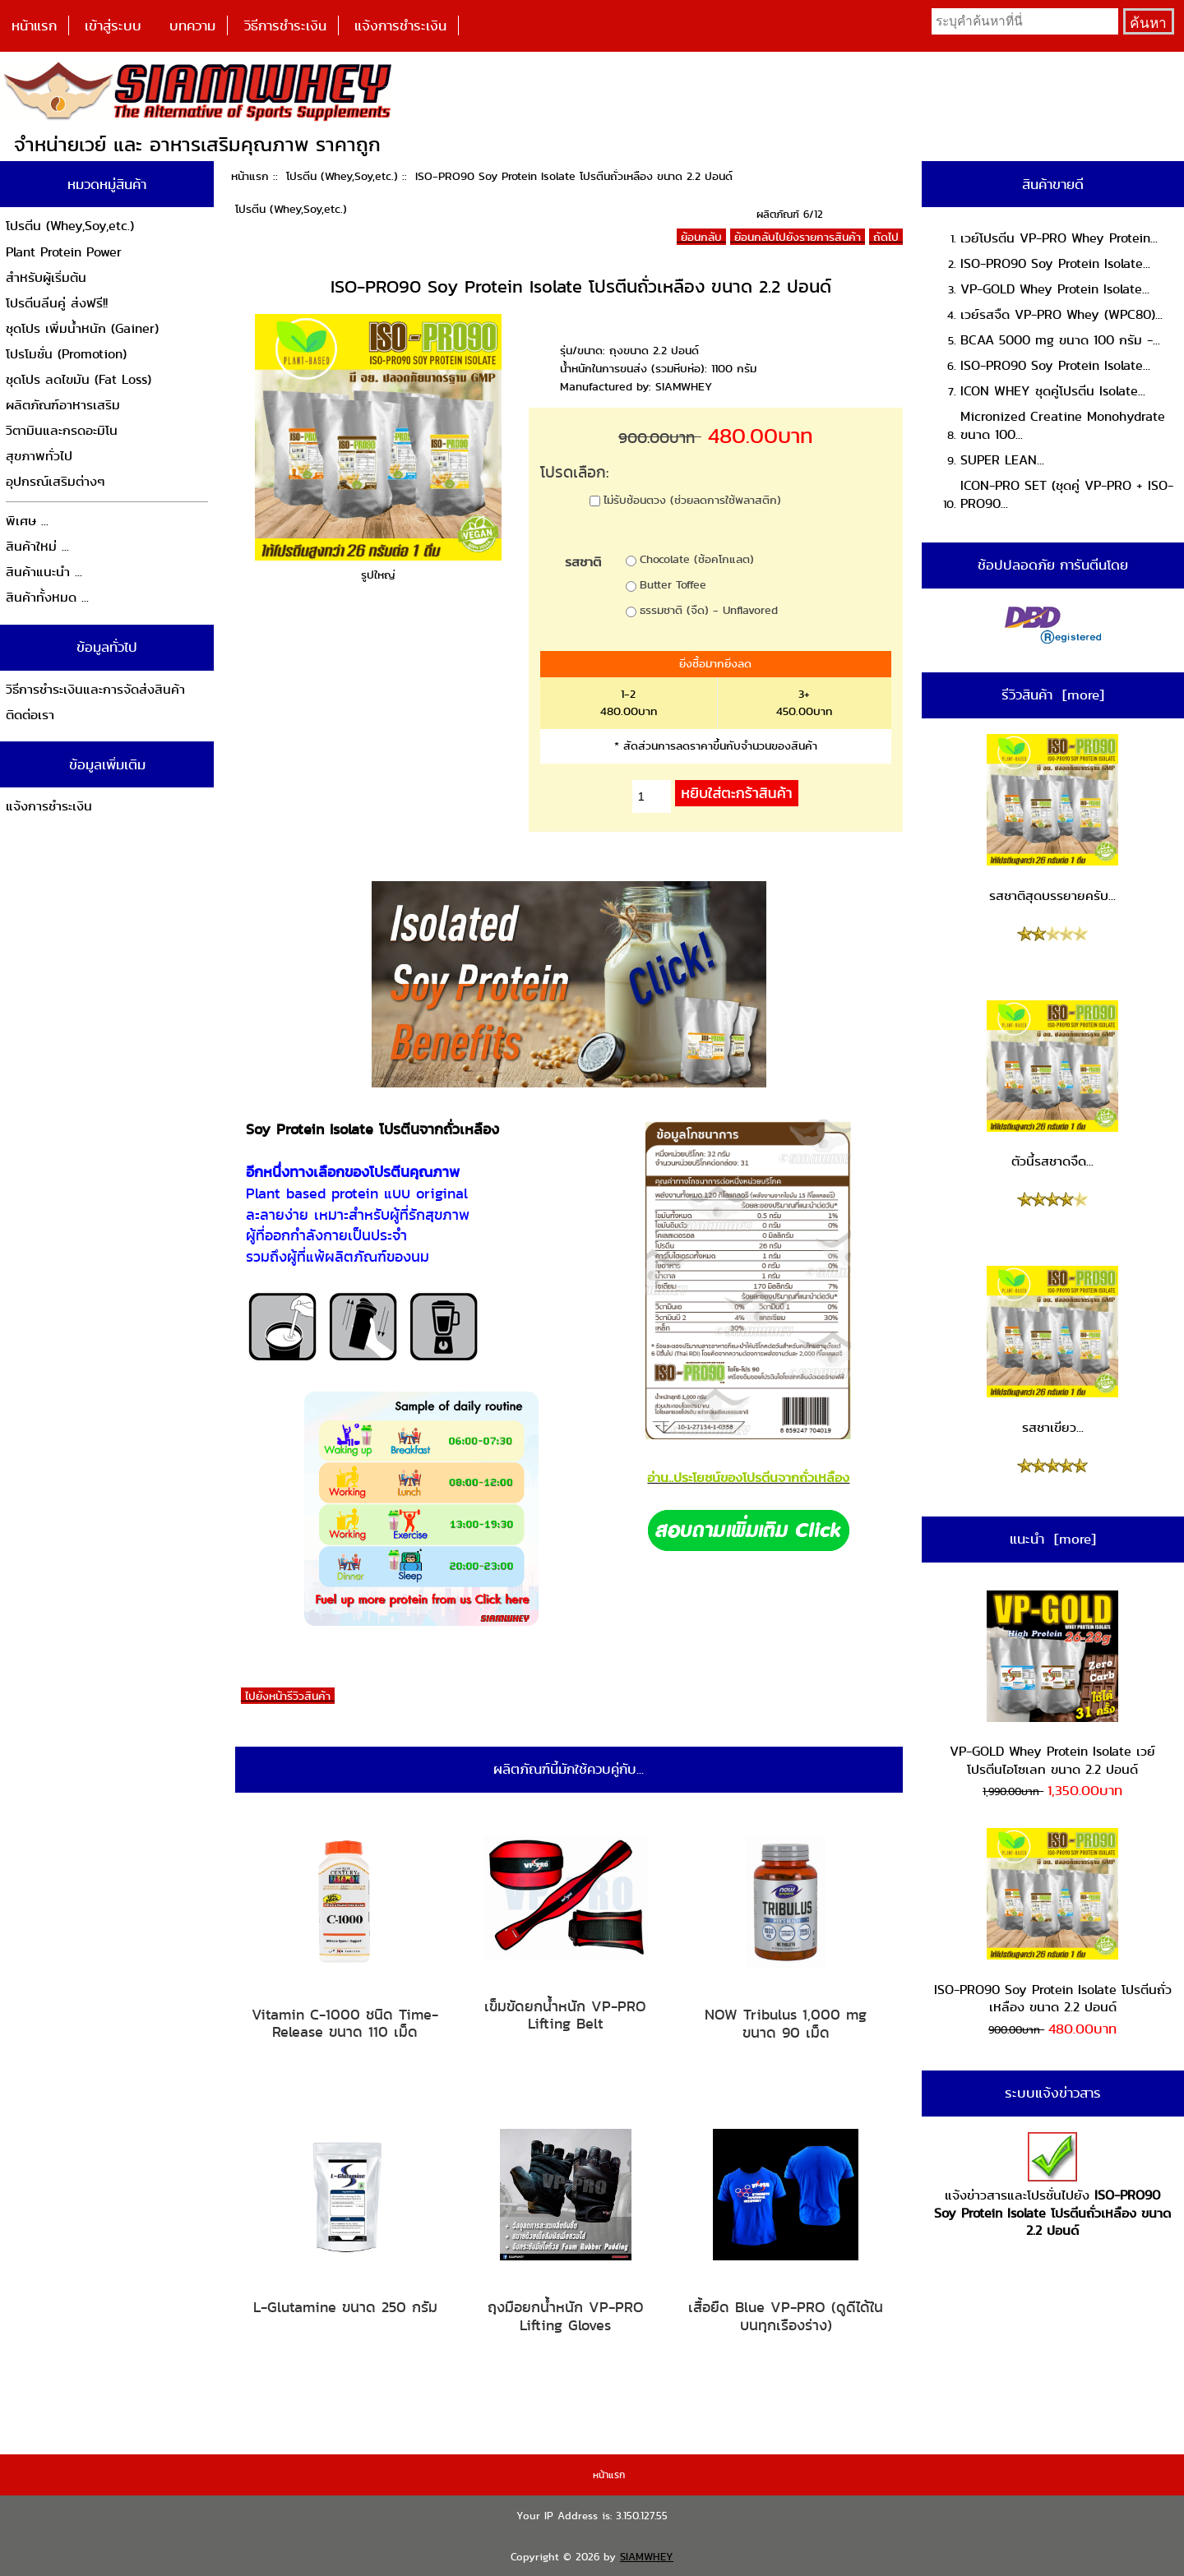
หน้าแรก (34, 25)
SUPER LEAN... (1002, 459)
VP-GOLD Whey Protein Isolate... (1054, 288)
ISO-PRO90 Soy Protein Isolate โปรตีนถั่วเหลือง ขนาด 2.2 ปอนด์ (1053, 1922)
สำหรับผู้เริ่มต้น (46, 277)
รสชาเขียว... (1052, 1351)
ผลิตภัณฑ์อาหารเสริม (63, 404)
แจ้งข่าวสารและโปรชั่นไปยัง (1052, 2186)
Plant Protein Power (64, 251)
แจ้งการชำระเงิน (400, 25)
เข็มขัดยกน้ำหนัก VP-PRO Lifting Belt (565, 2015)
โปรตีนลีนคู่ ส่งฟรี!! (57, 302)
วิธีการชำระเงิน (285, 25)
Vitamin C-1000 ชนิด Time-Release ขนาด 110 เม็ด (345, 2023)
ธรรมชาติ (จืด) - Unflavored (709, 610)
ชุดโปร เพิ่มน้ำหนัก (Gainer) (82, 328)
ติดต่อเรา (30, 714)
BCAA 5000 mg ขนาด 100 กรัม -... (1060, 339)
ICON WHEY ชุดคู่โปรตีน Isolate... (1052, 390)
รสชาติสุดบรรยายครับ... (1052, 819)
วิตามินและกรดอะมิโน (62, 430)
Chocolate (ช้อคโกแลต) (697, 559)
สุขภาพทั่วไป (39, 455)
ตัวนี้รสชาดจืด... (1052, 1085)
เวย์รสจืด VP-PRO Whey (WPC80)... (1061, 314)
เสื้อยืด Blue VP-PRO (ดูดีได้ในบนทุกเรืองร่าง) (785, 2316)
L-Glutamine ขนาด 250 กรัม (345, 2307)
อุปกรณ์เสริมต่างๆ (55, 481)
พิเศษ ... (27, 520)
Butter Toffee (673, 584)
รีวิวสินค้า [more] (1052, 694)
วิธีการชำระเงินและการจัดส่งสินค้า (95, 689)
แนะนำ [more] (1053, 1539)
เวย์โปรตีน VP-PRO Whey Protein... (1059, 238)
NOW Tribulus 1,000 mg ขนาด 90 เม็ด (786, 2023)
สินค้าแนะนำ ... (44, 571)
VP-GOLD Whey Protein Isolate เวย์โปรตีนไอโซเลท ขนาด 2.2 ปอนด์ (1052, 1684)
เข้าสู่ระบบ (113, 25)
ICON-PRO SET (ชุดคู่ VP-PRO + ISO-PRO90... (1066, 494)
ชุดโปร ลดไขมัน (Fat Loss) (78, 379)
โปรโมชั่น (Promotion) (66, 353)
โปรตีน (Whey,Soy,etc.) (342, 176)
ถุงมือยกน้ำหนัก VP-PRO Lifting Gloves (566, 2316)
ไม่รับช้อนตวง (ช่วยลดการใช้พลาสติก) (692, 499)
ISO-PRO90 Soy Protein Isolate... (1055, 263)
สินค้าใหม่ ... (37, 546)
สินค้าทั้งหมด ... (47, 597)
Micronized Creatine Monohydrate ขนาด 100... (1062, 425)
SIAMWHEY (646, 2556)
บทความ (192, 25)
